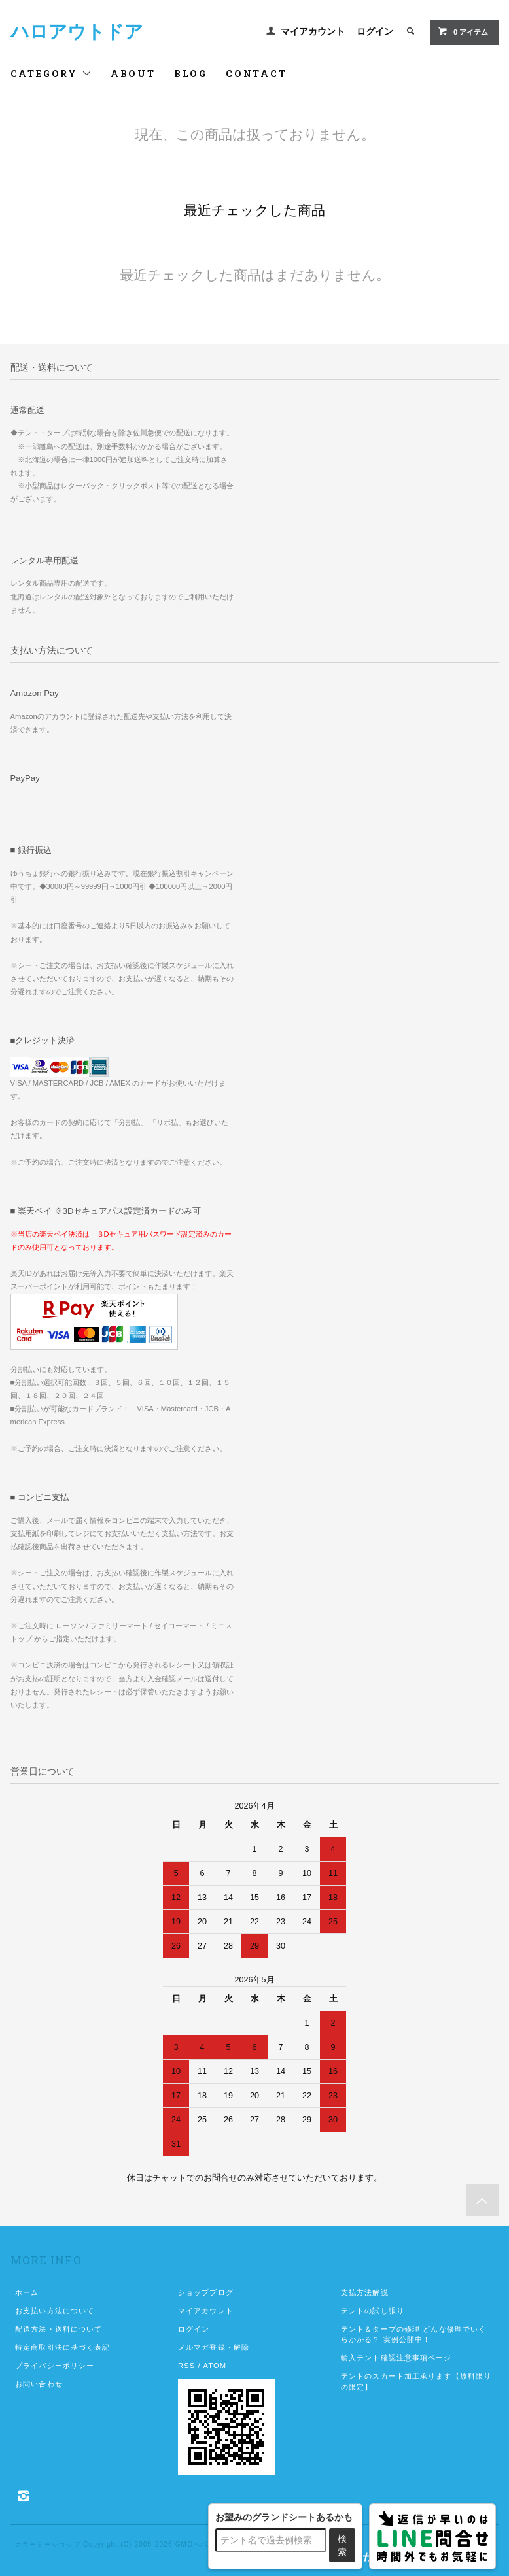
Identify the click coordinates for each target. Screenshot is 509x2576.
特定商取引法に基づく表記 (62, 2347)
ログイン (375, 31)
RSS (186, 2365)
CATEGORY (51, 73)
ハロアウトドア (76, 32)
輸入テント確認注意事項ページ (396, 2358)
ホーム (27, 2292)
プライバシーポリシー (54, 2365)
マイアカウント (313, 31)
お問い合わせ (39, 2384)
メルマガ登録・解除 (213, 2347)
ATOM (214, 2365)
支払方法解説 (365, 2292)
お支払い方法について (54, 2311)
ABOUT (133, 73)
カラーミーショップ (47, 2544)
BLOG (190, 73)
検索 (342, 2545)
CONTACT (256, 73)
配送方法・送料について (58, 2329)
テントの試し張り (372, 2311)
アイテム (463, 31)
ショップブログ (206, 2292)
